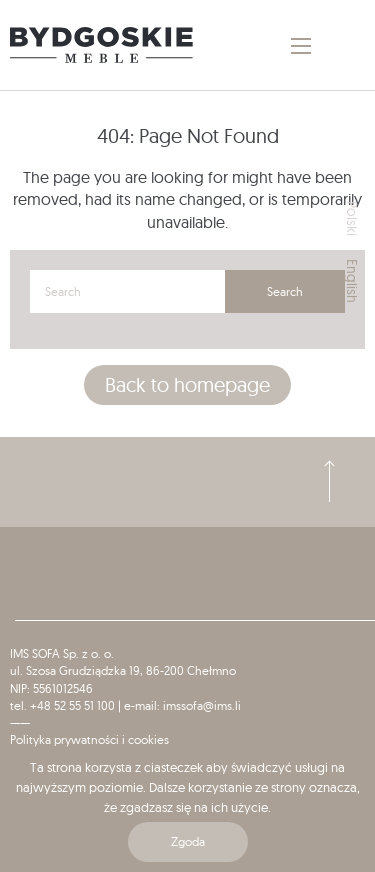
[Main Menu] (301, 46)
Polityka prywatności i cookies (89, 739)
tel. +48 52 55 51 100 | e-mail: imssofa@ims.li (125, 705)
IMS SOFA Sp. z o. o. (62, 653)
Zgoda (188, 841)
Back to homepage (187, 384)
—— (20, 722)
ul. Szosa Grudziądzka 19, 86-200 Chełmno (123, 670)
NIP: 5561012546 (51, 688)
